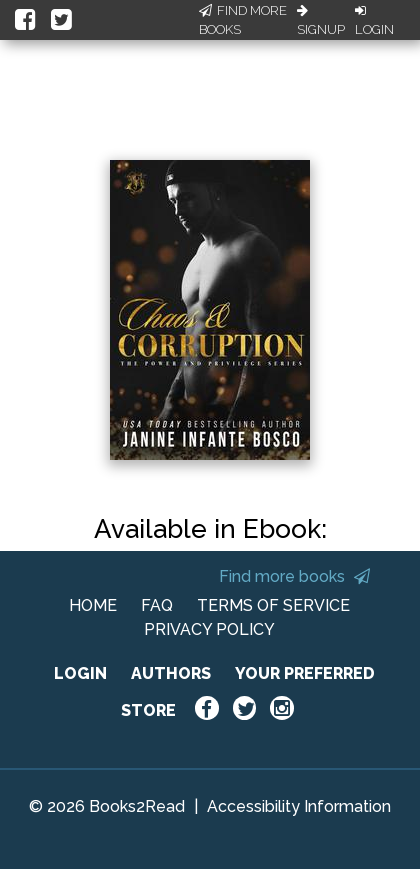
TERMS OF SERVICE (273, 605)
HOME (93, 605)
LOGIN (80, 673)
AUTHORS (171, 673)
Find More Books (243, 20)
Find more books (294, 576)
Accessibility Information (299, 806)
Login (374, 21)
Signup (321, 21)
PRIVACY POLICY (209, 629)
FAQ (157, 605)
